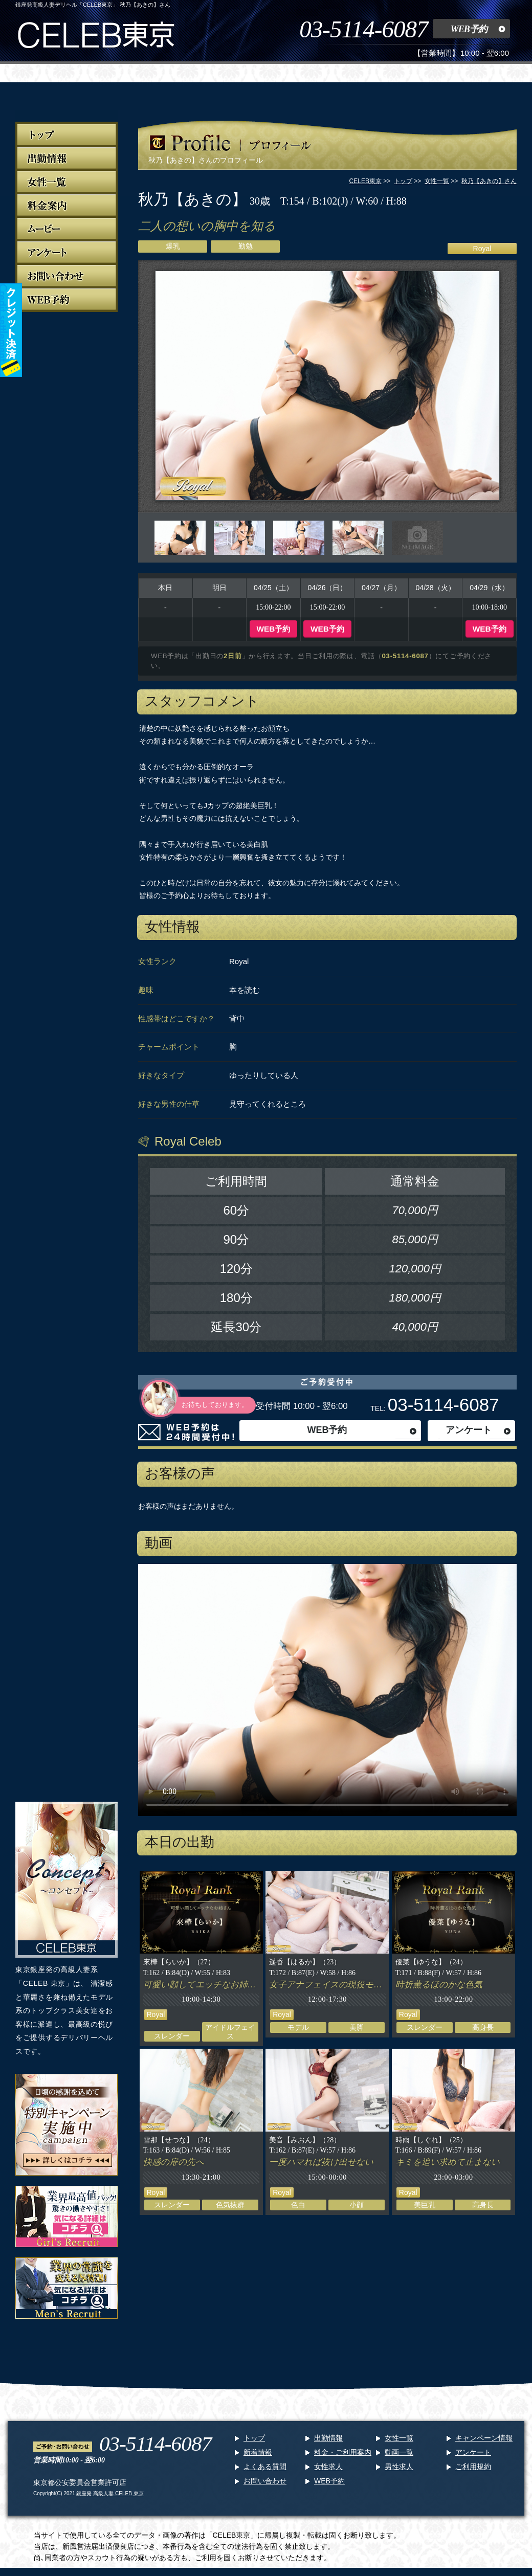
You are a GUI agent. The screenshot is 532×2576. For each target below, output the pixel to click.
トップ (254, 2438)
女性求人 (328, 2466)
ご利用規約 (473, 2466)
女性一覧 (399, 2438)
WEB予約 (469, 29)
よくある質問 (264, 2466)
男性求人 (399, 2466)
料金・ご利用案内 (342, 2452)
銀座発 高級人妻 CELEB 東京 (109, 2493)
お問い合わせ (264, 2481)
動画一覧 (399, 2452)
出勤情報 (328, 2438)
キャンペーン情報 (484, 2438)
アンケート (469, 1430)
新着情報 (257, 2452)
